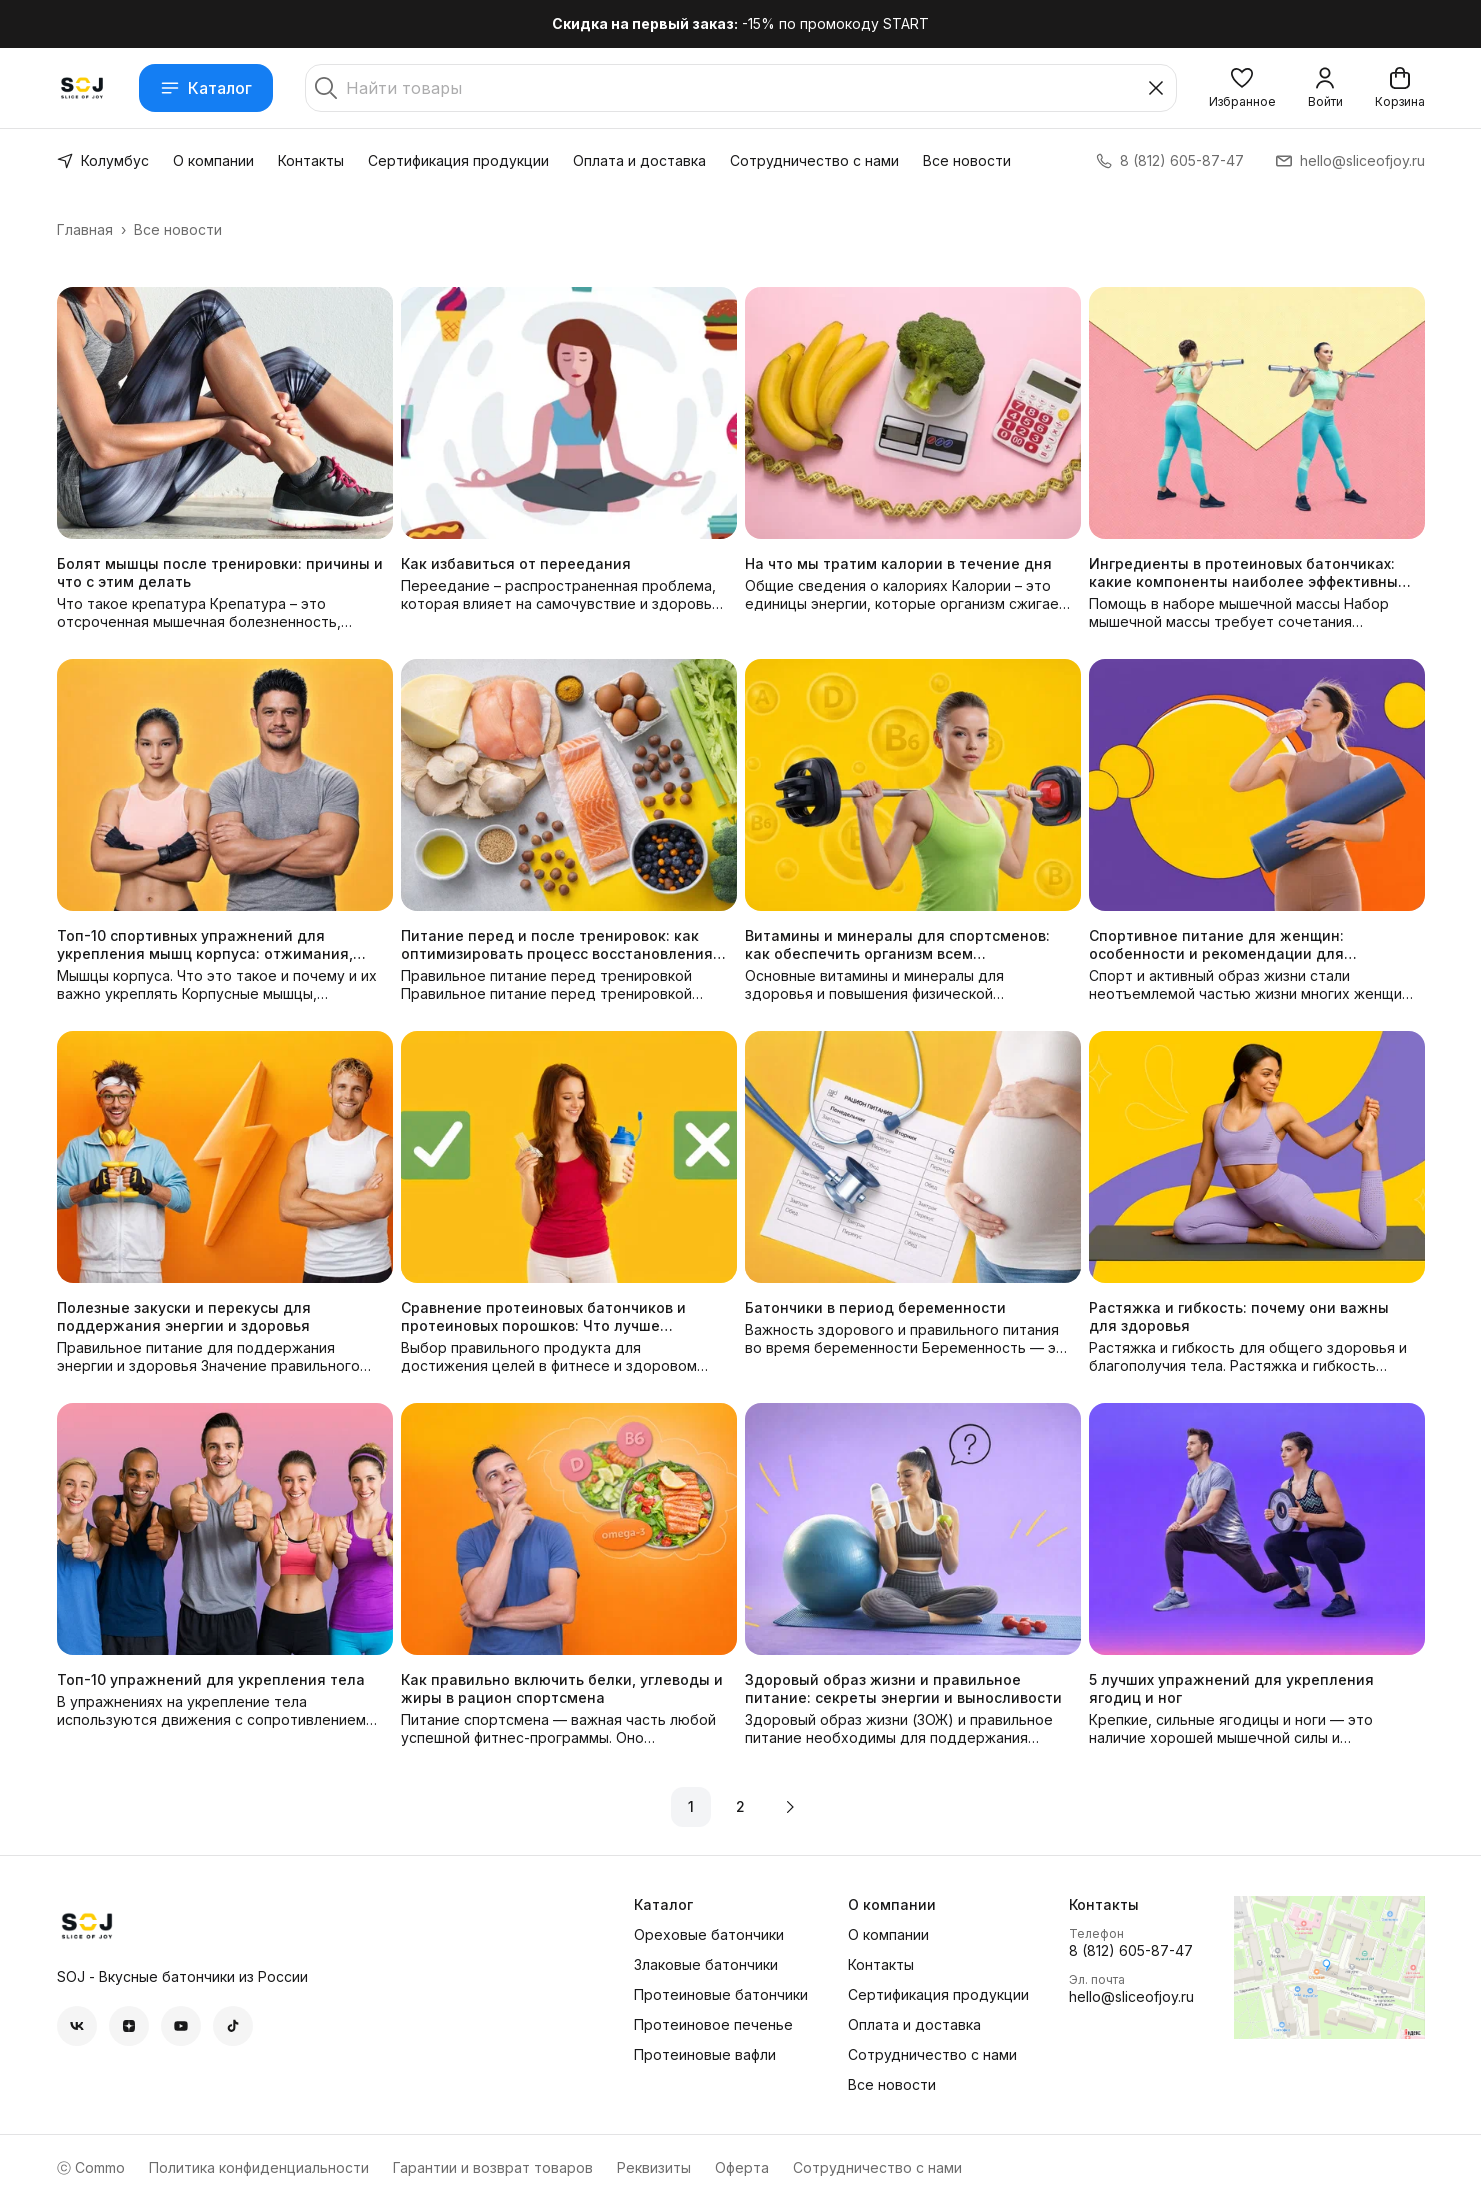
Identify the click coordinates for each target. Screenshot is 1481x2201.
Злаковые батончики (706, 1964)
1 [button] (691, 1806)
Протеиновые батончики (721, 1994)
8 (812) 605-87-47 (1131, 1950)
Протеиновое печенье (713, 2024)
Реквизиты (654, 2167)
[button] (1242, 88)
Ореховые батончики (709, 1934)
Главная (85, 229)
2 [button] (740, 1806)
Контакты (311, 160)
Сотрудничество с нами (814, 160)
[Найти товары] (741, 88)
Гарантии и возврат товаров (493, 2167)
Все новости (967, 160)
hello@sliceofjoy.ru (1131, 1996)
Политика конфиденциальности (259, 2167)
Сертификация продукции (458, 160)
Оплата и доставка (639, 160)
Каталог (206, 88)
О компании (213, 160)
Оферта (742, 2167)
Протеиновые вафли (705, 2054)
